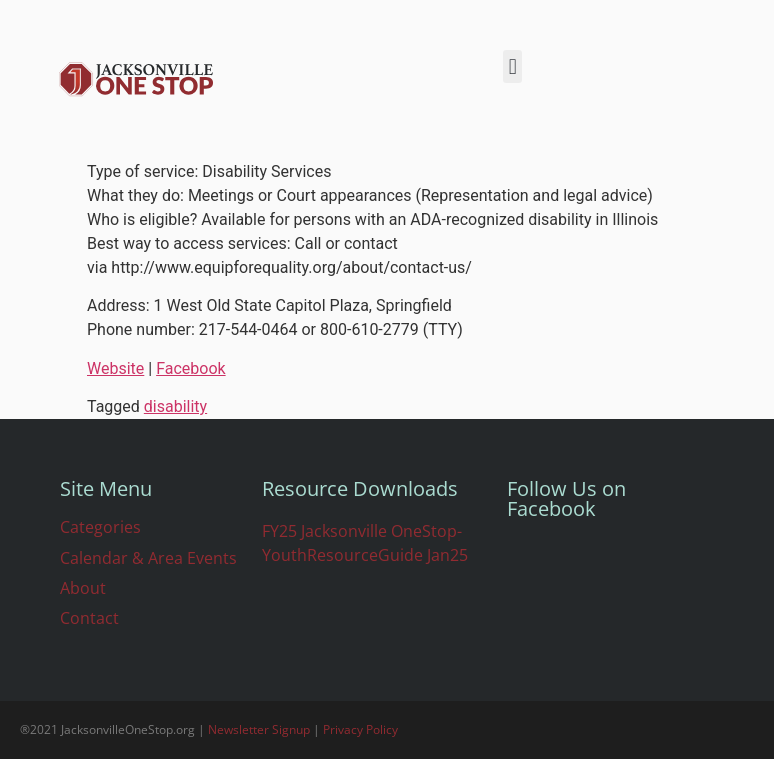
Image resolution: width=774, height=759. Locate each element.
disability (175, 406)
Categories (100, 527)
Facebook (190, 368)
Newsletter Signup (259, 729)
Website (115, 368)
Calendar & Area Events (148, 558)
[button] (512, 66)
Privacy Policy (360, 729)
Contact (89, 618)
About (83, 588)
